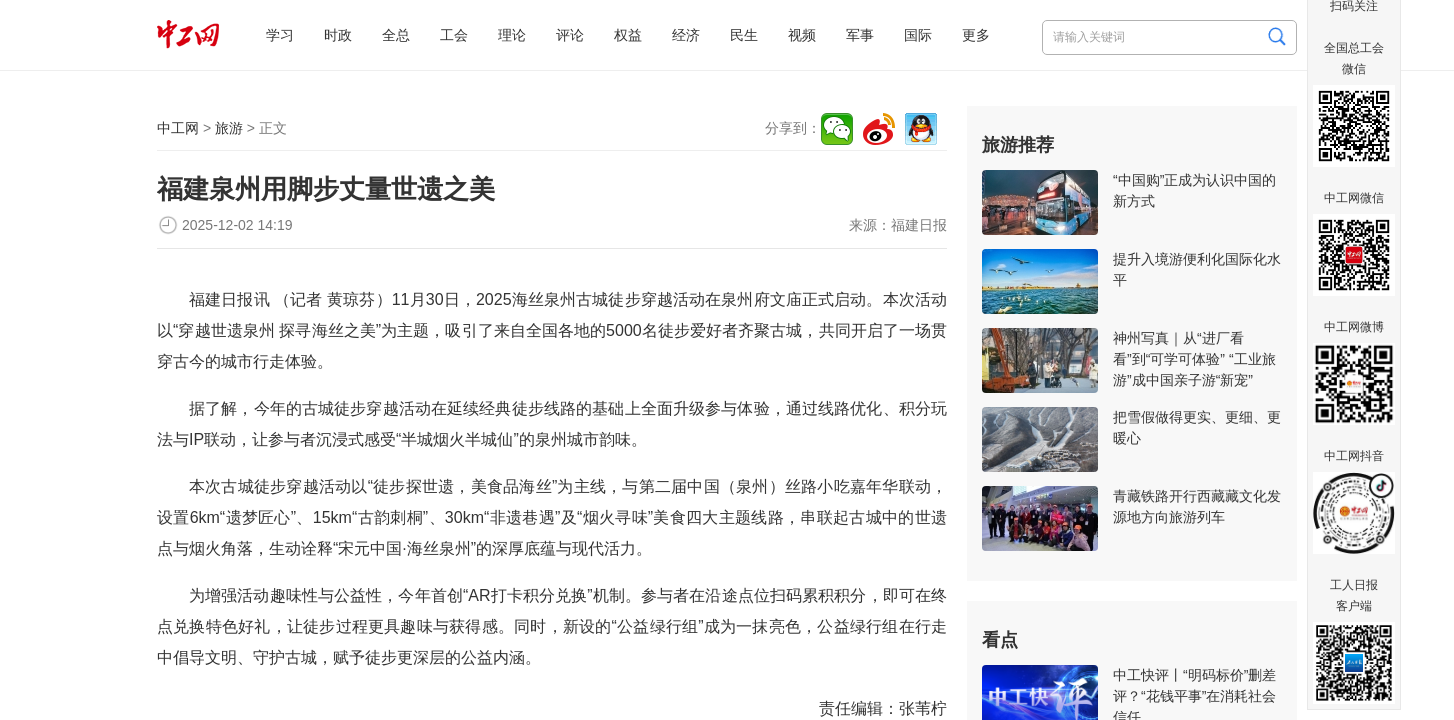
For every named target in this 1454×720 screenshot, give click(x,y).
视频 (802, 35)
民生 (744, 35)
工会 (454, 35)
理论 (512, 35)
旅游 (229, 128)
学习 (280, 35)
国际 (918, 35)
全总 (396, 35)
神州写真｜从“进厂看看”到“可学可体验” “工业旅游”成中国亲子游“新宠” (1194, 359)
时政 (338, 35)
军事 (860, 35)
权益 (628, 35)
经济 (686, 35)
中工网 (178, 128)
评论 (570, 35)
